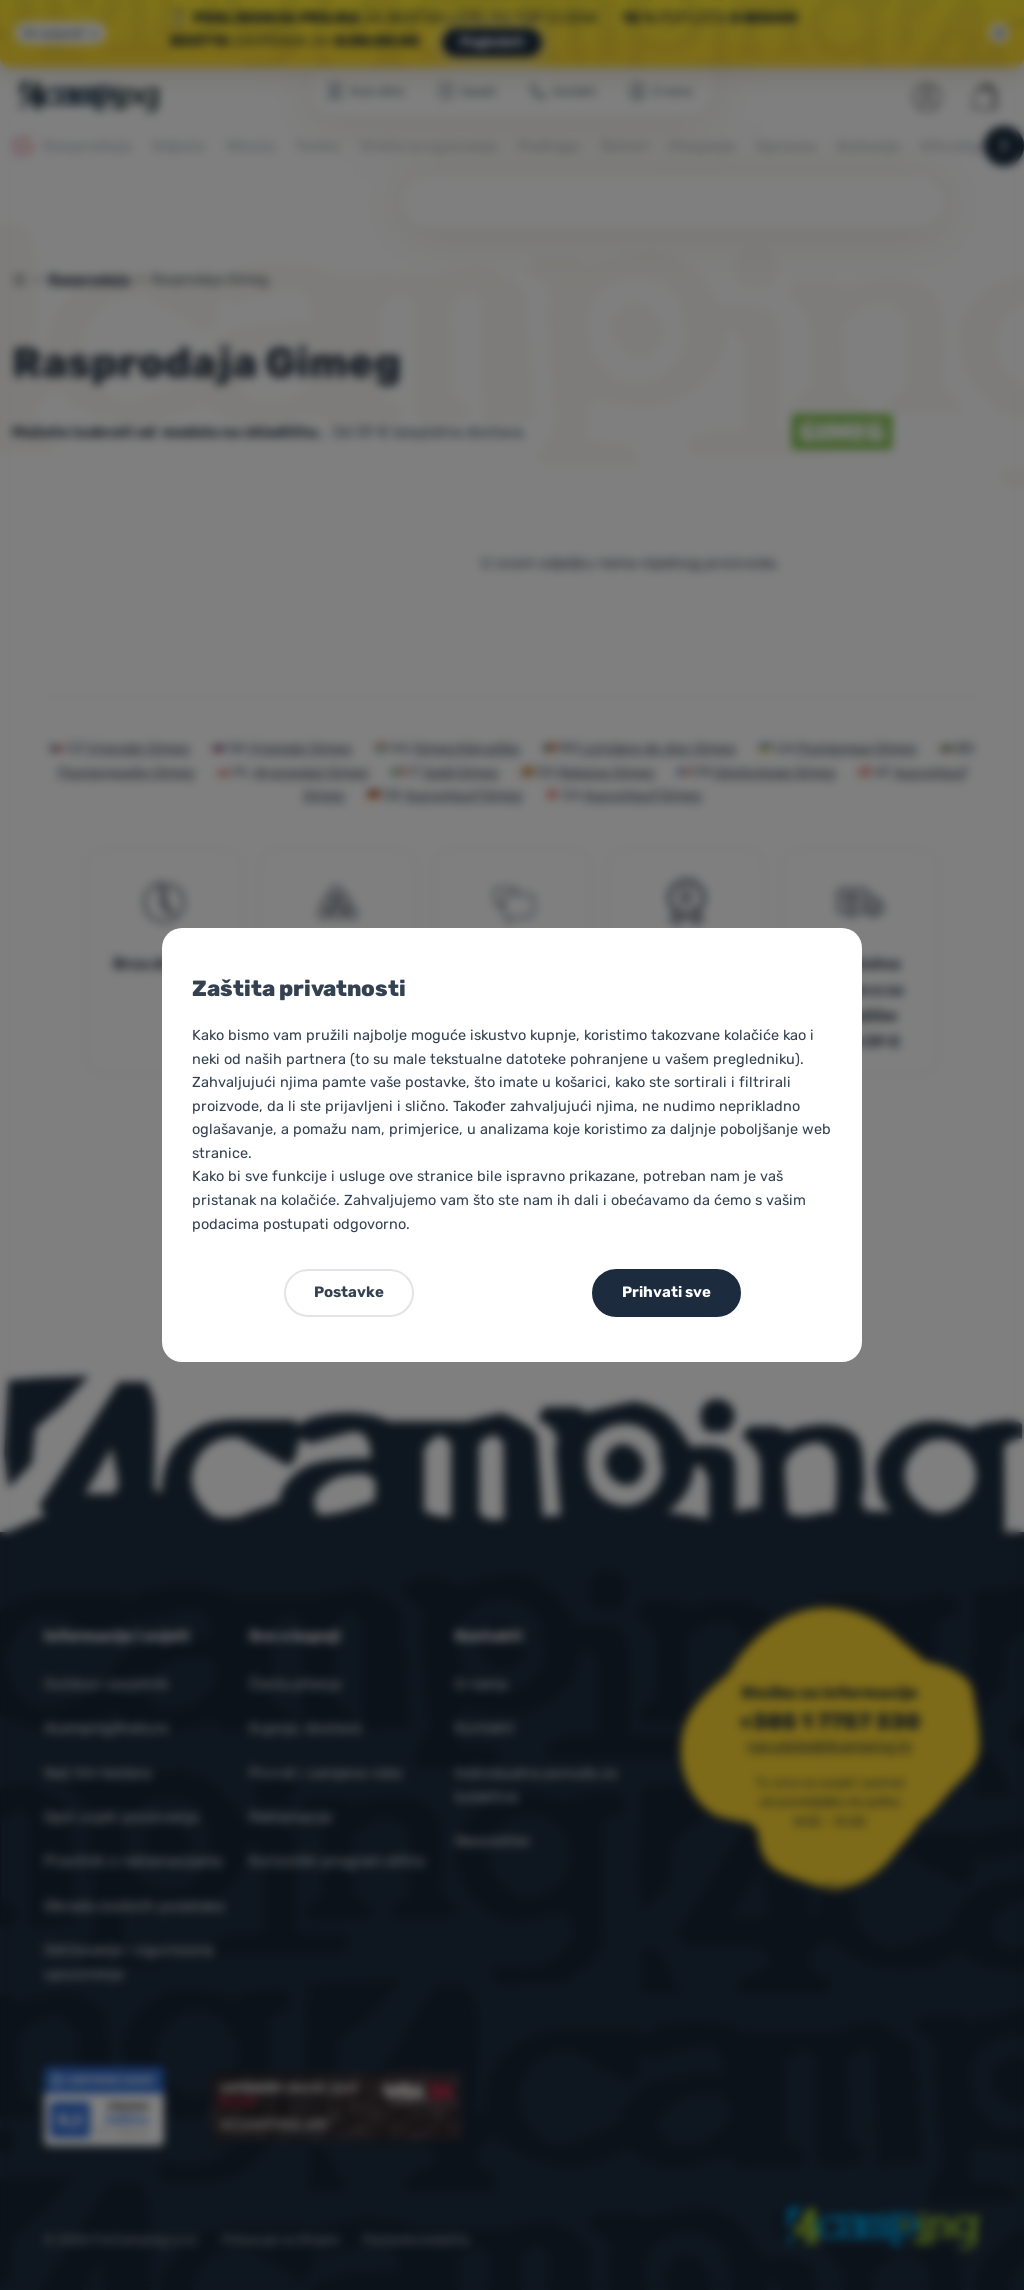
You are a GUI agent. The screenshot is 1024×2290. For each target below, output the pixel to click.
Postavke (349, 1292)
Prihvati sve (666, 1292)
